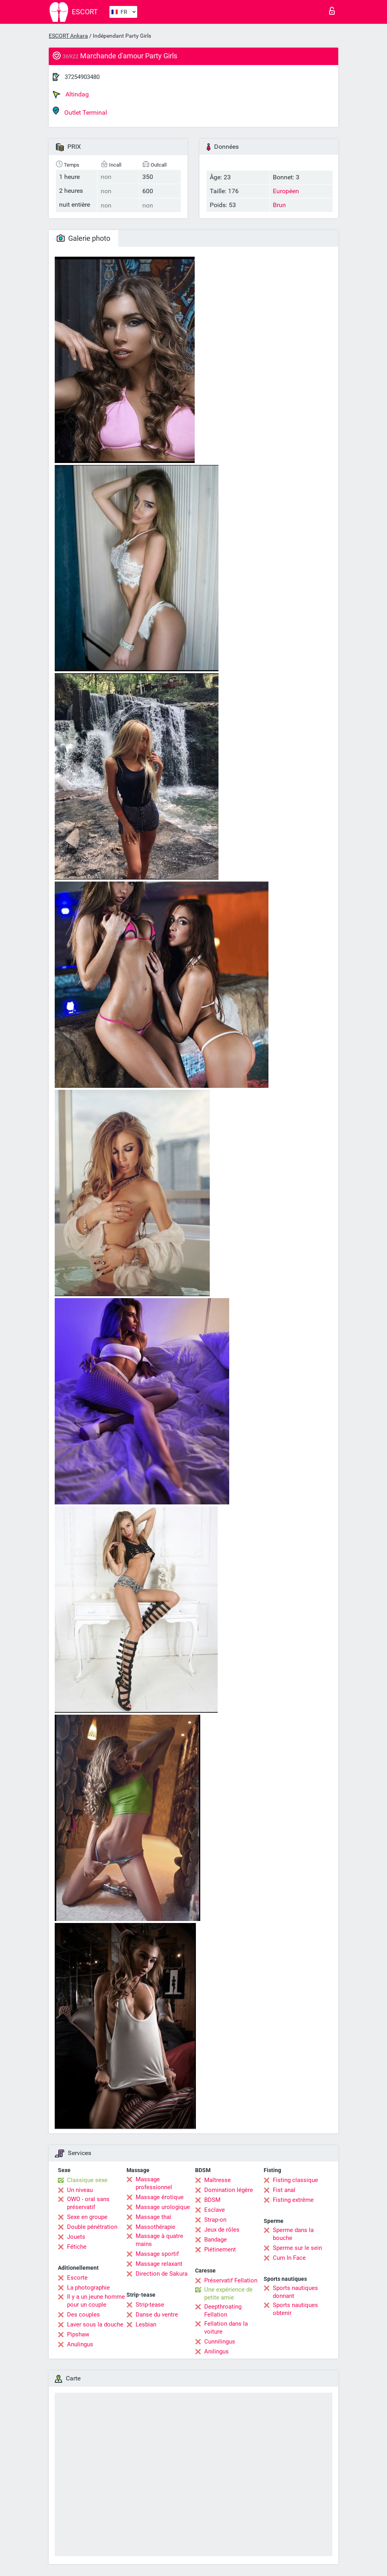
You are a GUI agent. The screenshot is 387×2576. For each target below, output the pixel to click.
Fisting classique (295, 2180)
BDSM (212, 2199)
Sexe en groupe (87, 2217)
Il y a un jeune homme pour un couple (96, 2300)
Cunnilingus (219, 2341)
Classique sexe (87, 2180)
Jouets (76, 2236)
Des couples (83, 2314)
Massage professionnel (154, 2183)
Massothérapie (155, 2226)
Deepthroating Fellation (222, 2310)
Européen (286, 191)
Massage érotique (160, 2197)
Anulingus (80, 2344)
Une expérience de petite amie (228, 2293)
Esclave (214, 2209)
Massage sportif (157, 2253)
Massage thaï (153, 2217)
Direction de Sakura (162, 2273)
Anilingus (216, 2351)
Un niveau (80, 2190)
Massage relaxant (159, 2263)
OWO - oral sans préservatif (88, 2203)
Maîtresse (217, 2180)
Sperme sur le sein (297, 2247)
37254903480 (82, 77)
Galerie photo (83, 238)
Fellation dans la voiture (226, 2327)
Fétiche (76, 2246)
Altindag (71, 94)
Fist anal (284, 2190)
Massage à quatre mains (159, 2240)
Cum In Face (289, 2257)
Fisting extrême (293, 2199)
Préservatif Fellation (230, 2280)
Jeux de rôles (221, 2229)
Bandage (215, 2239)
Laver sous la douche (95, 2324)
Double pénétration (92, 2226)
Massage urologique (163, 2207)
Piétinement (220, 2249)
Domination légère (228, 2190)
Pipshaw (78, 2334)
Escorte (77, 2277)
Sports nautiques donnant (295, 2291)
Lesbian (146, 2324)
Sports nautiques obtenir (295, 2309)
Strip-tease (150, 2304)
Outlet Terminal (80, 111)
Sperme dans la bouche (293, 2234)
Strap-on (215, 2219)
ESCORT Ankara (68, 36)
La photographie (88, 2287)
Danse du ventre (157, 2314)
